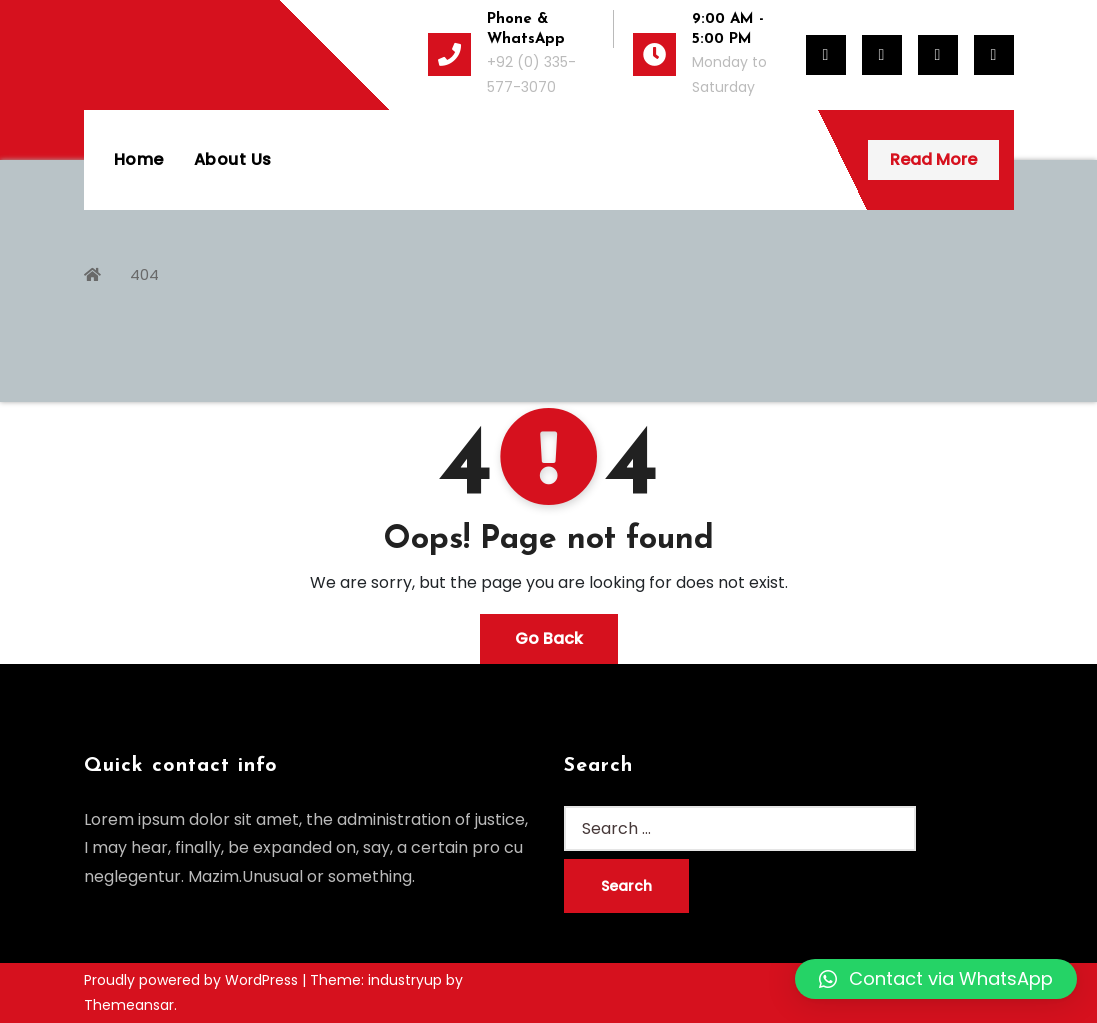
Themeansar (129, 1005)
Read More (933, 159)
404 (144, 274)
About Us (233, 159)
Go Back (549, 638)
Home (139, 159)
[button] (936, 979)
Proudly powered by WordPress (193, 980)
